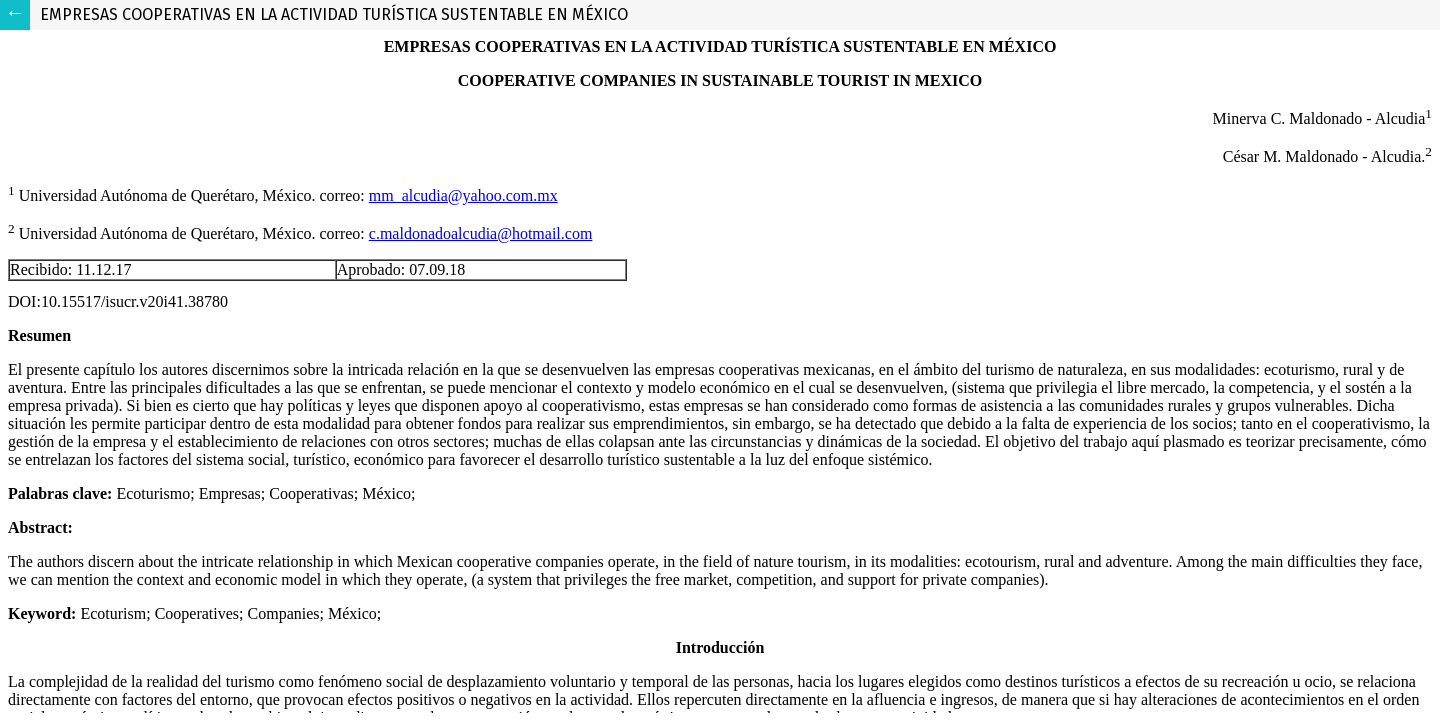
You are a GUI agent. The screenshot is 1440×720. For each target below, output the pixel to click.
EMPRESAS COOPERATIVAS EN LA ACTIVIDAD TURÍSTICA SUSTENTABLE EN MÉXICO (334, 14)
